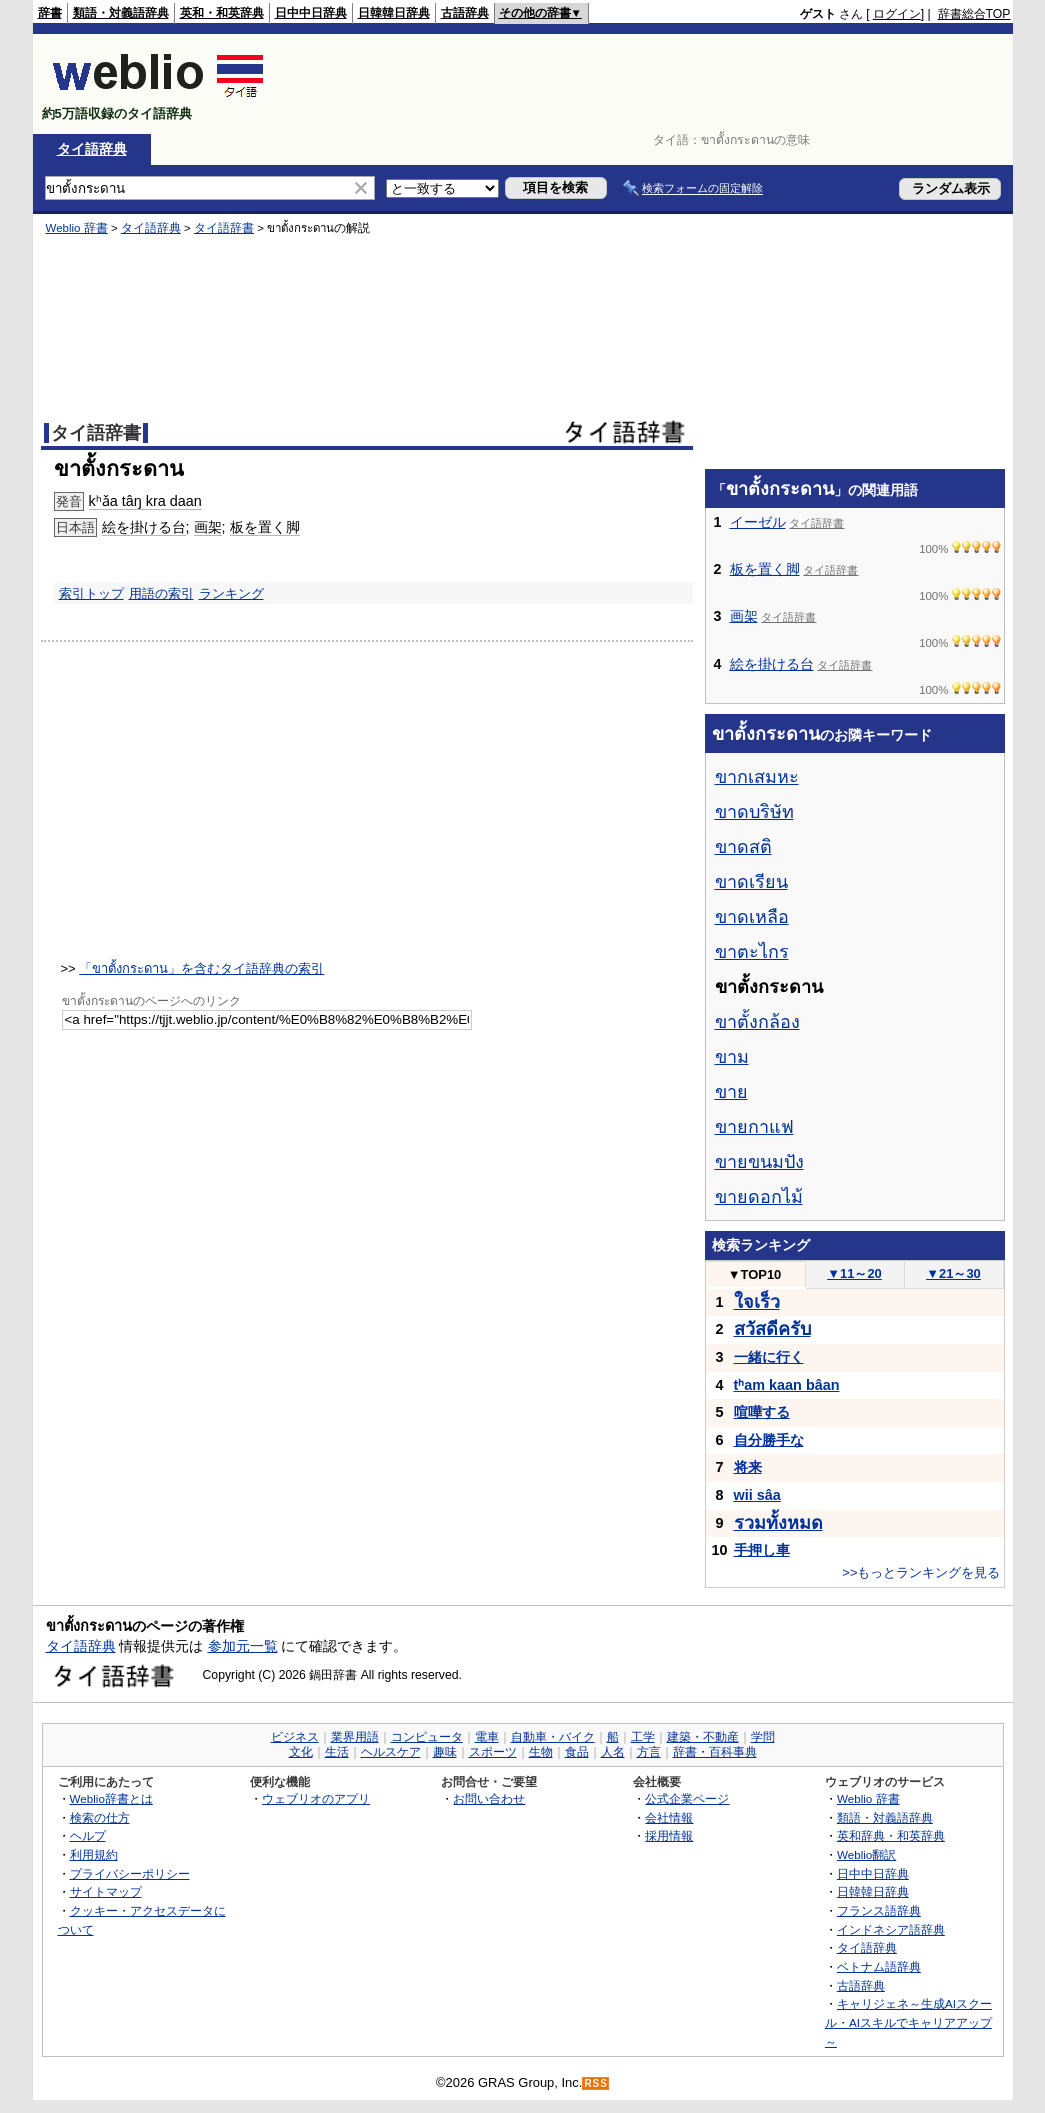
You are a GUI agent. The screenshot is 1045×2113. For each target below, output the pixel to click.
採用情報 (669, 1835)
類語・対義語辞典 (121, 13)
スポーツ (493, 1752)
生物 (541, 1752)
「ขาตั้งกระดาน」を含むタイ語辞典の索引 (201, 968)
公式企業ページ (687, 1798)
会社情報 (669, 1817)
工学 (643, 1737)
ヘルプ (88, 1835)
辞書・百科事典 (715, 1752)
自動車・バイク (553, 1737)
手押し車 (762, 1550)
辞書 (50, 13)
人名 (613, 1752)
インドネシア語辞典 (891, 1929)
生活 (337, 1752)
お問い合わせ (489, 1798)
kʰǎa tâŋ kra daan (145, 501)
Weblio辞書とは (111, 1798)
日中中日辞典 (311, 13)
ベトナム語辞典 (879, 1966)
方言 (649, 1752)
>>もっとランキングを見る (921, 1572)
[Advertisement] (647, 84)
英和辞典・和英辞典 (891, 1835)
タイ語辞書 (224, 228)
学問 (763, 1737)
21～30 (953, 1273)
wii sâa (757, 1495)
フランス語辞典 (879, 1910)
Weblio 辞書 (77, 228)
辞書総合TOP (974, 14)
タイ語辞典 (92, 149)
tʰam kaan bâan (787, 1385)
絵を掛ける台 (144, 527)
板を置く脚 (265, 527)
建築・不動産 (703, 1737)
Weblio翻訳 (866, 1854)
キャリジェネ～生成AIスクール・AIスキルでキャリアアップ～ (908, 2022)
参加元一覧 (243, 1646)
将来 (748, 1467)
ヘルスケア (391, 1752)
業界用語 (355, 1737)
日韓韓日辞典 (394, 13)
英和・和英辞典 (222, 13)
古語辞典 (465, 13)
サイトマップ (106, 1891)
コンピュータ (427, 1737)
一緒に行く (769, 1357)
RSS (596, 2083)
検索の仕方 (100, 1817)
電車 (487, 1737)
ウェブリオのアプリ (316, 1798)
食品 (577, 1752)
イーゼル (758, 522)
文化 (301, 1752)
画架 (208, 527)
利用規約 (94, 1854)
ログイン (897, 14)
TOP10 (755, 1274)
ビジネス (295, 1737)
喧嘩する (762, 1412)
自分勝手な (769, 1440)
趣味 (445, 1752)
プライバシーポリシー (130, 1873)
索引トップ (91, 593)
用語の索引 (161, 593)
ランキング (231, 593)
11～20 (854, 1273)
